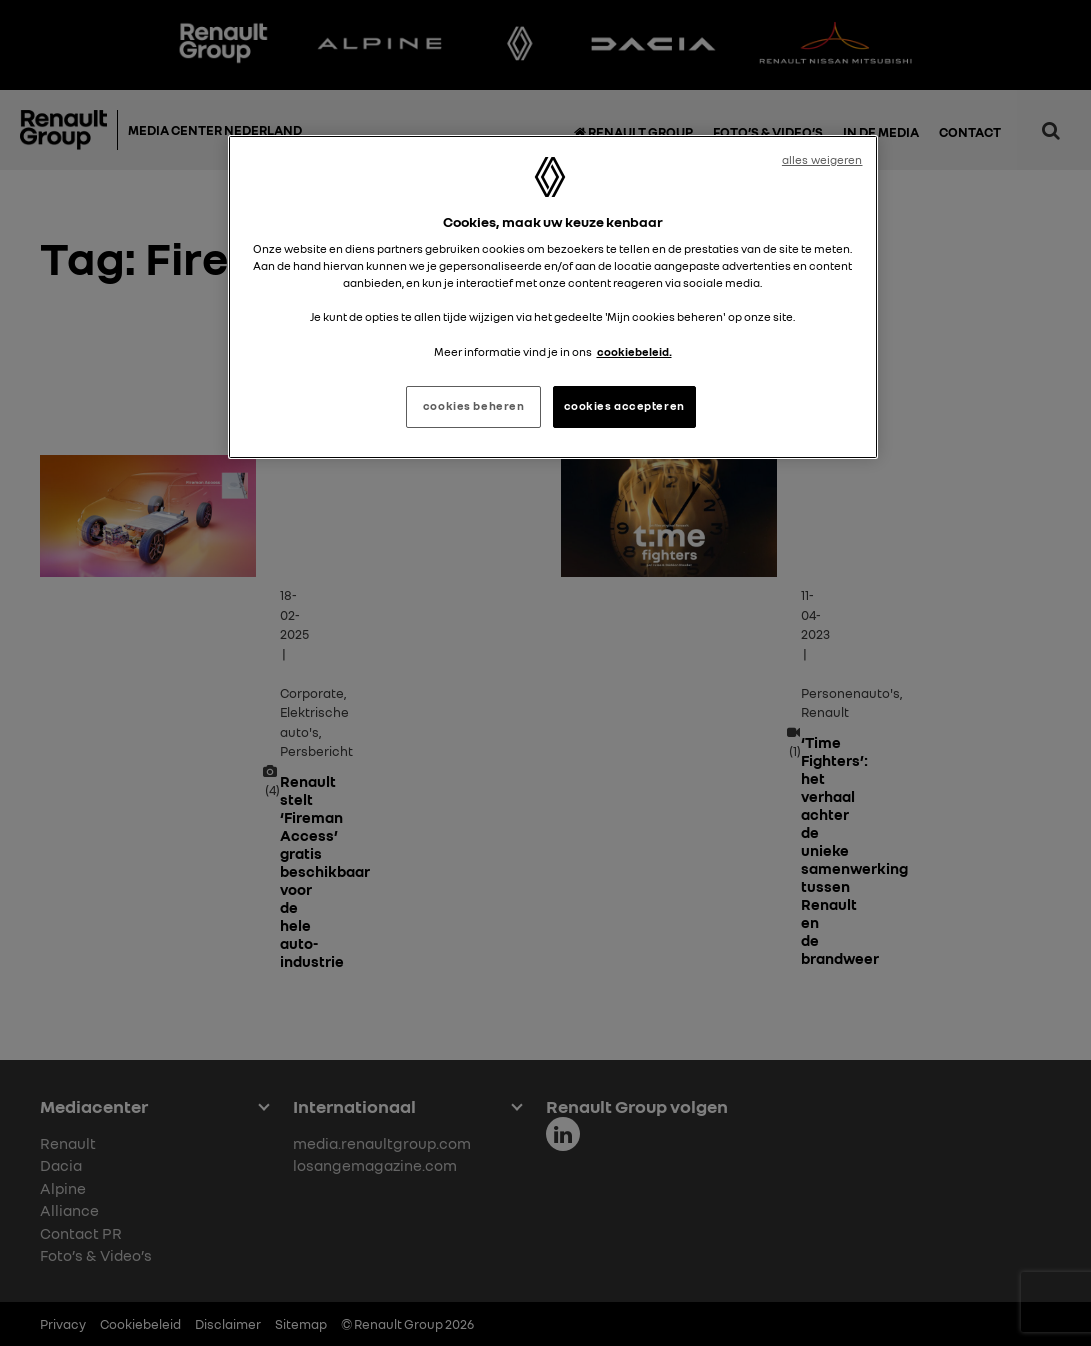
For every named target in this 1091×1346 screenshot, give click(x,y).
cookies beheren (474, 406)
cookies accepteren (624, 406)
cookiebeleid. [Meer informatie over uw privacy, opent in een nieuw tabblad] (634, 352)
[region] (553, 297)
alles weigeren (822, 160)
